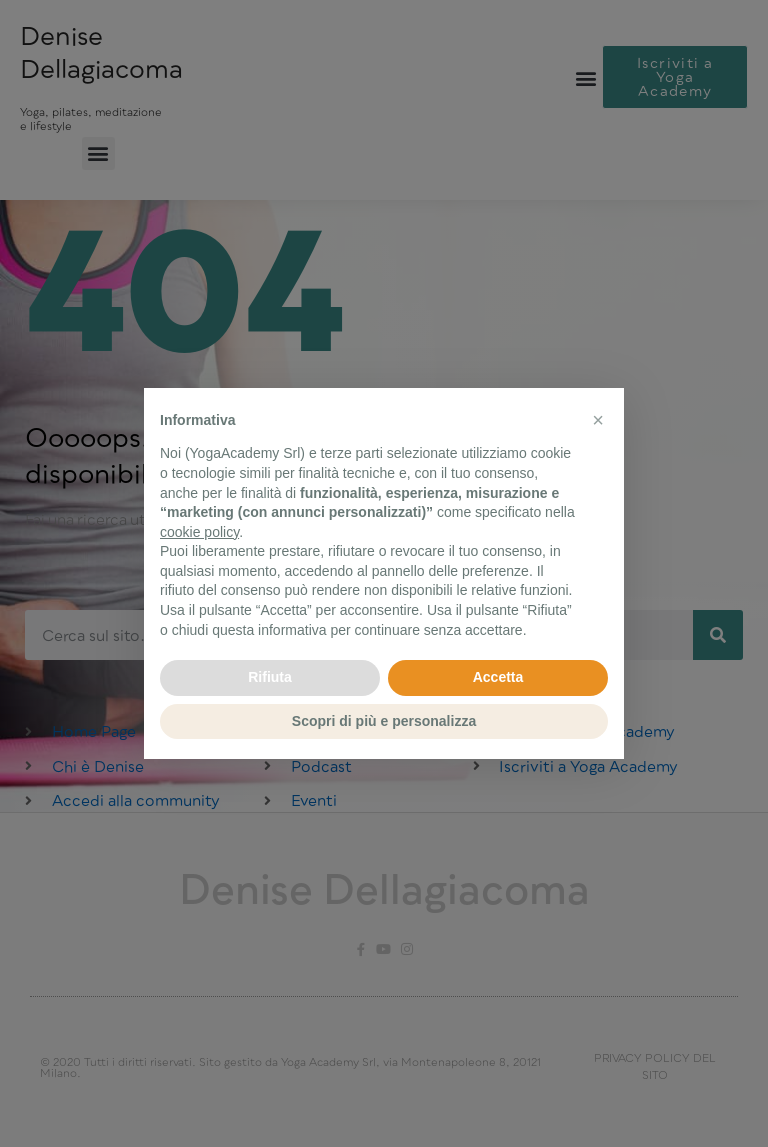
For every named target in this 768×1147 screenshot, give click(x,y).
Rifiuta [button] (270, 677)
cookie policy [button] (199, 532)
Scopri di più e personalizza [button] (384, 721)
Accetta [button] (498, 677)
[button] (598, 420)
